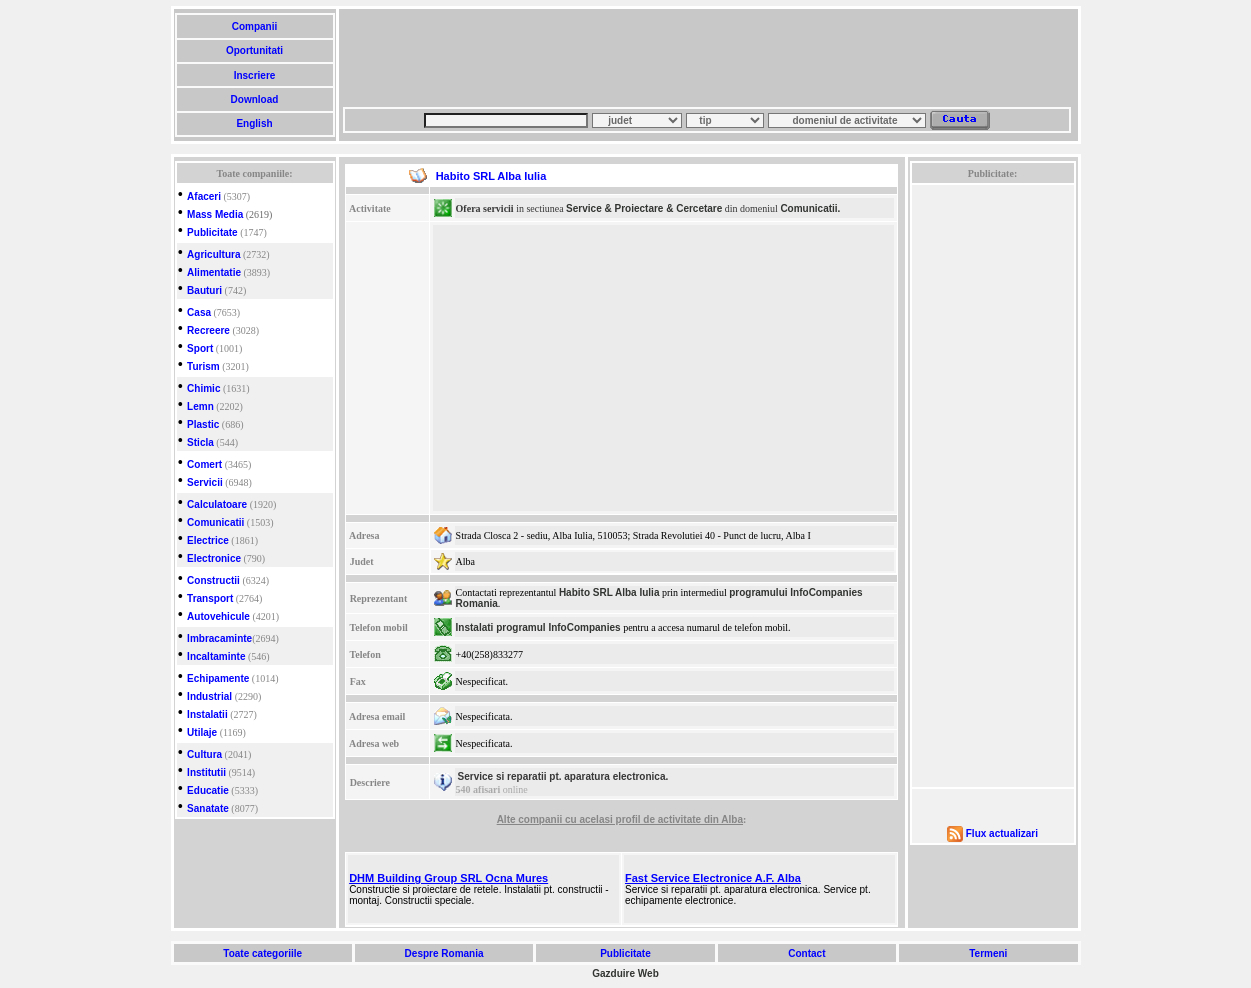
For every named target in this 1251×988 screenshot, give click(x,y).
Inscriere (254, 75)
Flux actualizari (1002, 833)
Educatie (208, 790)
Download (254, 99)
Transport (210, 598)
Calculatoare (217, 504)
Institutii (206, 772)
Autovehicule (218, 616)
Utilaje (202, 732)
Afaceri (204, 196)
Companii (254, 26)
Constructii (213, 580)
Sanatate (208, 808)
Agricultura (213, 254)
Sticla (200, 442)
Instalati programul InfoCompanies (538, 627)
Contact (806, 953)
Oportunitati (254, 50)
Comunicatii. (810, 208)
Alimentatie (214, 272)
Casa (199, 312)
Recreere (208, 330)
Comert (204, 464)
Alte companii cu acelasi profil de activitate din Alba (620, 819)
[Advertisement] (707, 58)
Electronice (214, 558)
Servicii (205, 482)
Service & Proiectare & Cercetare (644, 208)
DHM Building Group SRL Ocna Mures (448, 878)
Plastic (203, 424)
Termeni (988, 953)
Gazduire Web (625, 973)
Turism (203, 366)
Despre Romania (444, 953)
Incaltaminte (216, 656)
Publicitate (212, 232)
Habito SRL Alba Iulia (609, 592)
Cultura (204, 754)
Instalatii (207, 714)
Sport (200, 348)
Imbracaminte (219, 638)
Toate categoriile (263, 953)
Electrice (208, 540)
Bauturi (204, 290)
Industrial (209, 696)
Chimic (203, 388)
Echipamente (218, 678)
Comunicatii (215, 522)
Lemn (200, 406)
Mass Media (215, 214)
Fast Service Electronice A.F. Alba (713, 878)
